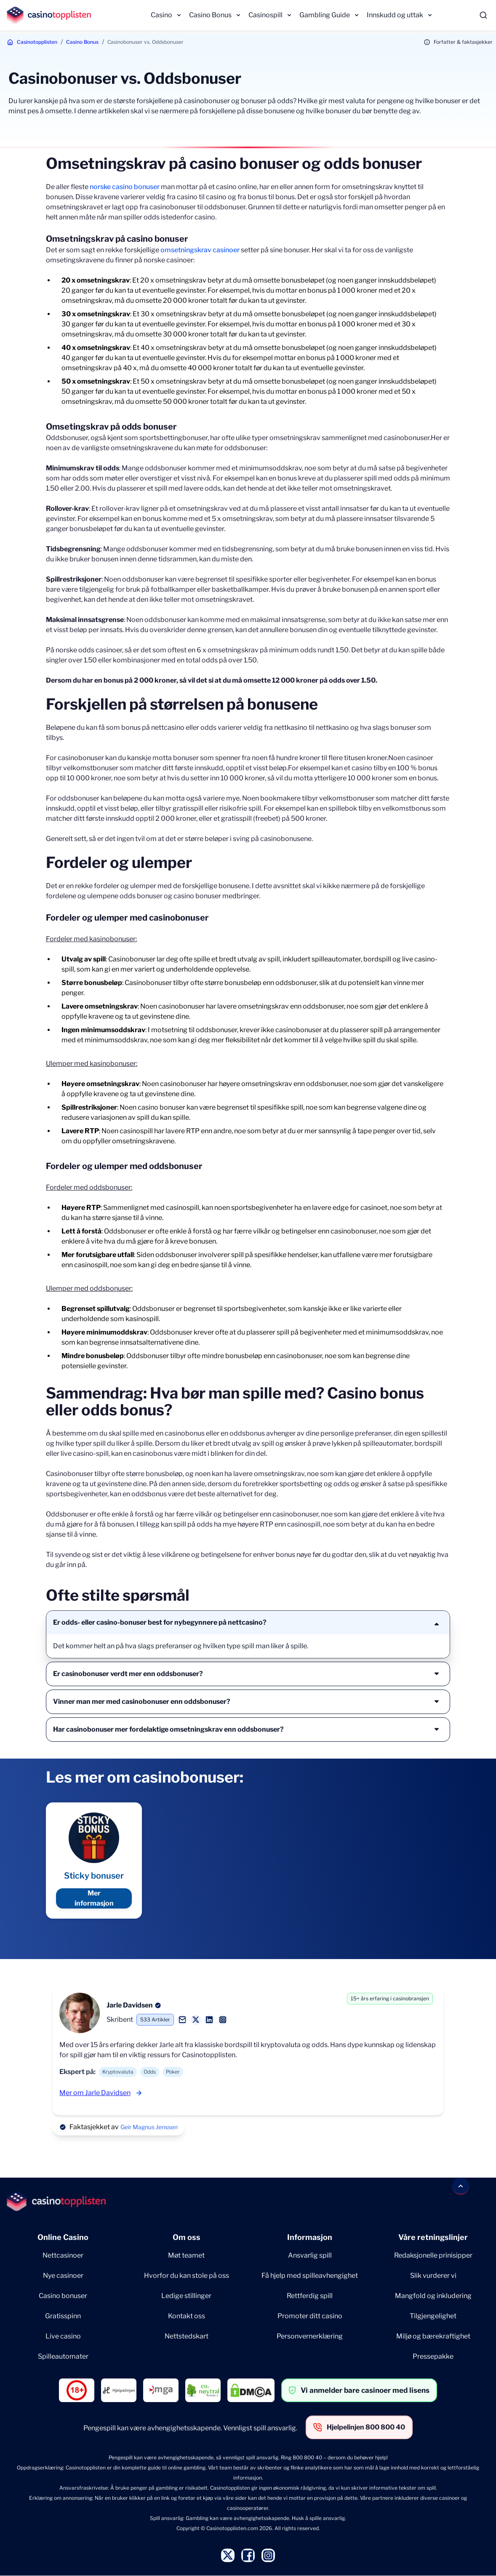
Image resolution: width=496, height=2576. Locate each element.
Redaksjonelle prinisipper (433, 2255)
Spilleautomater (63, 2356)
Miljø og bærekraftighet (433, 2336)
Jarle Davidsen (130, 2005)
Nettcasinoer (63, 2255)
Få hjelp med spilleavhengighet (309, 2276)
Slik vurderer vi (433, 2276)
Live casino (63, 2336)
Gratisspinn (63, 2316)
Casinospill (265, 15)
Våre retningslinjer (433, 2237)
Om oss (186, 2237)
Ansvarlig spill (310, 2255)
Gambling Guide (324, 15)
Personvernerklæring (310, 2336)
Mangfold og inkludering (433, 2296)
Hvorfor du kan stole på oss (186, 2276)
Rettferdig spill (310, 2296)
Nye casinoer (63, 2276)
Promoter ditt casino (309, 2316)
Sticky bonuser (94, 1876)
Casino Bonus (210, 15)
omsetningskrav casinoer (200, 250)
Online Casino (62, 2237)
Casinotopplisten (37, 42)
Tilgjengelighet (433, 2316)
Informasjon (309, 2237)
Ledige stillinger (186, 2296)
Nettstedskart (186, 2336)
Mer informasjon (94, 1898)
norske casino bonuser (125, 187)
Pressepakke (433, 2356)
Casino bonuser (63, 2296)
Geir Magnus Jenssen (149, 2126)
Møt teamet (186, 2255)
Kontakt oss (186, 2316)
